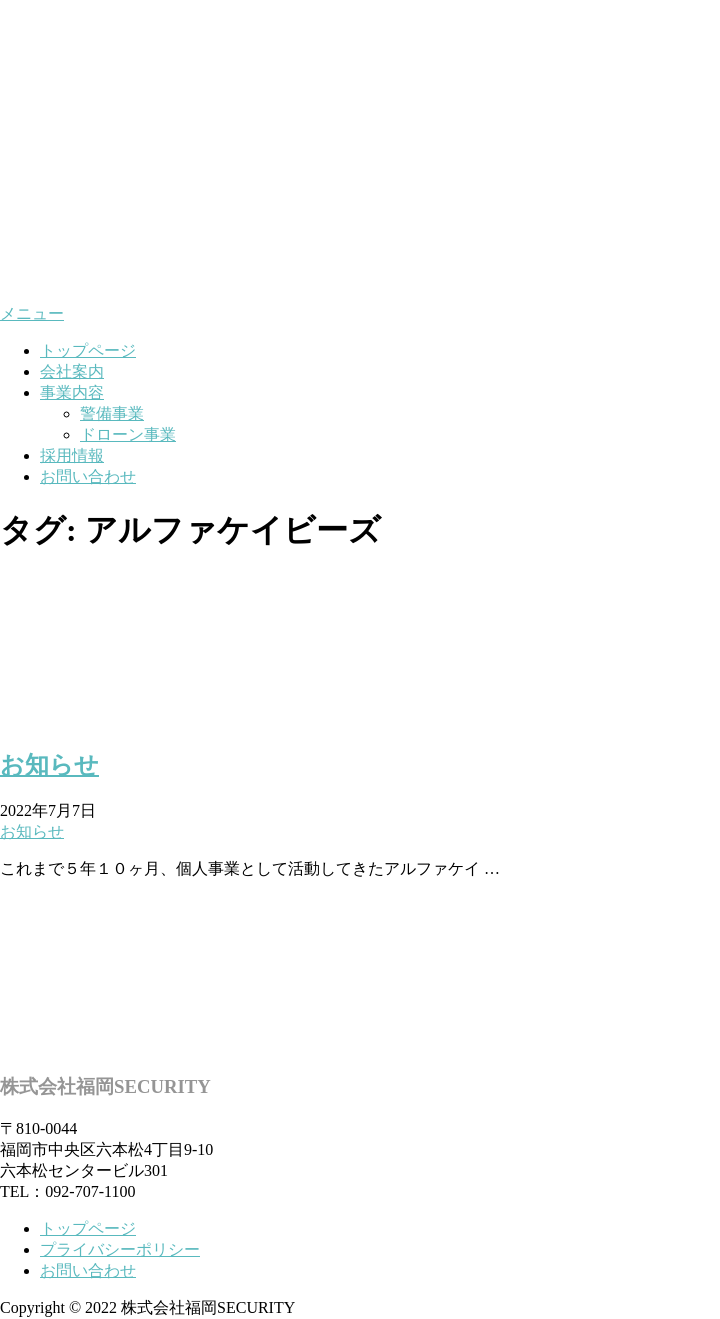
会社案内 (72, 371)
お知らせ (49, 765)
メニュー (32, 313)
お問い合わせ (88, 476)
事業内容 (72, 392)
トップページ (88, 350)
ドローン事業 (128, 434)
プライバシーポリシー (120, 1249)
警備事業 (112, 413)
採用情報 (72, 455)
